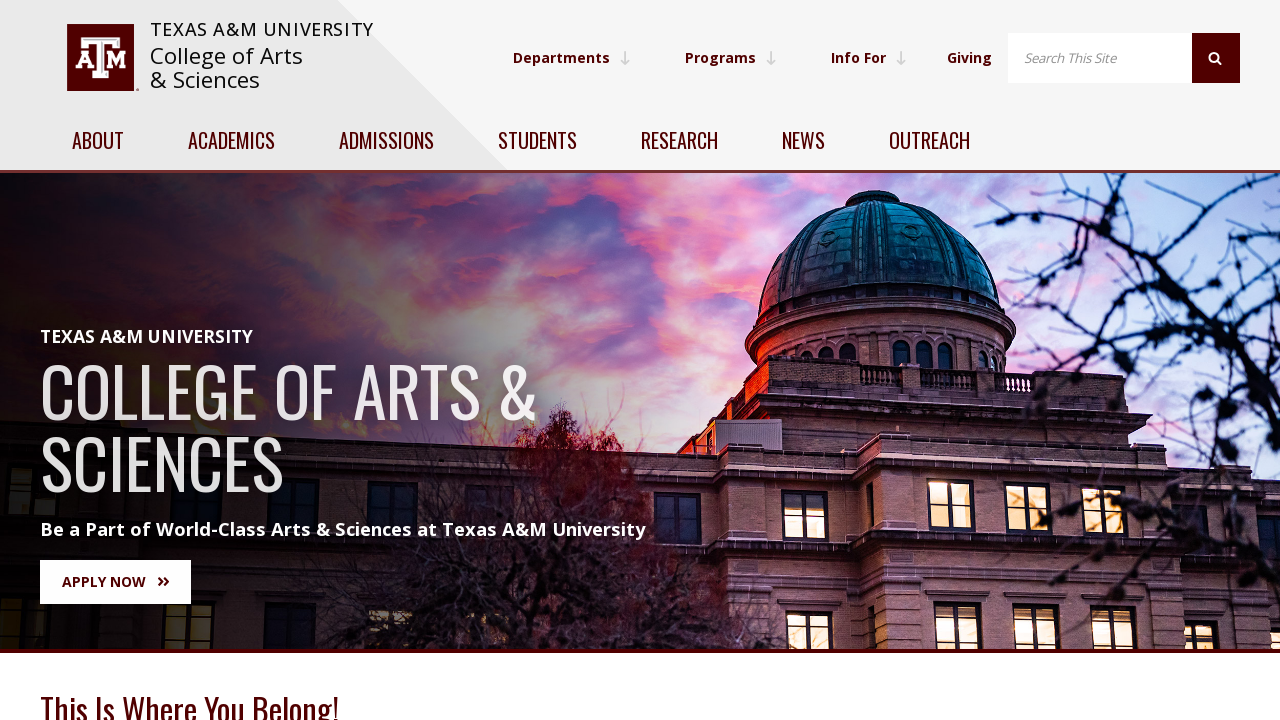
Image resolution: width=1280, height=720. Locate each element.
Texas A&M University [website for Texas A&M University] (262, 29)
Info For (869, 57)
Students (537, 140)
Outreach (929, 140)
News (803, 140)
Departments (572, 57)
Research (679, 140)
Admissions (386, 140)
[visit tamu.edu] (102, 57)
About (98, 140)
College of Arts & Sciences (226, 67)
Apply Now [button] (115, 581)
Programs (731, 57)
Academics (231, 140)
